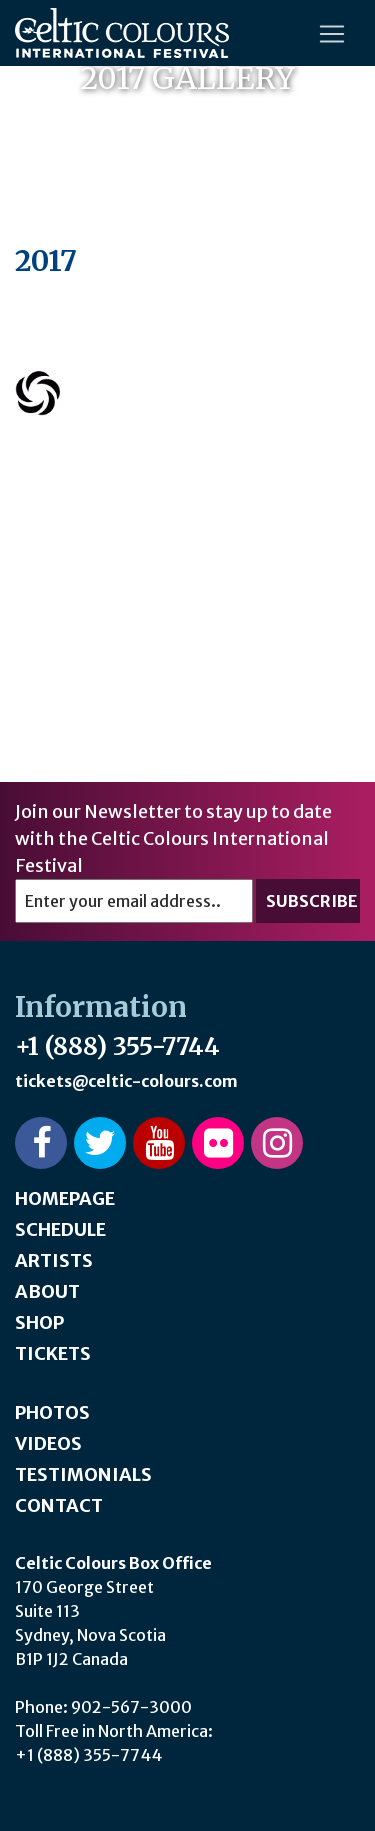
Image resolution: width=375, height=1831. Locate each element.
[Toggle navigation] (332, 34)
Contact (59, 1505)
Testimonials (83, 1474)
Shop (39, 1322)
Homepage (65, 1198)
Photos (52, 1412)
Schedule (60, 1229)
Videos (48, 1443)
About (47, 1291)
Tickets (53, 1353)
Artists (54, 1260)
